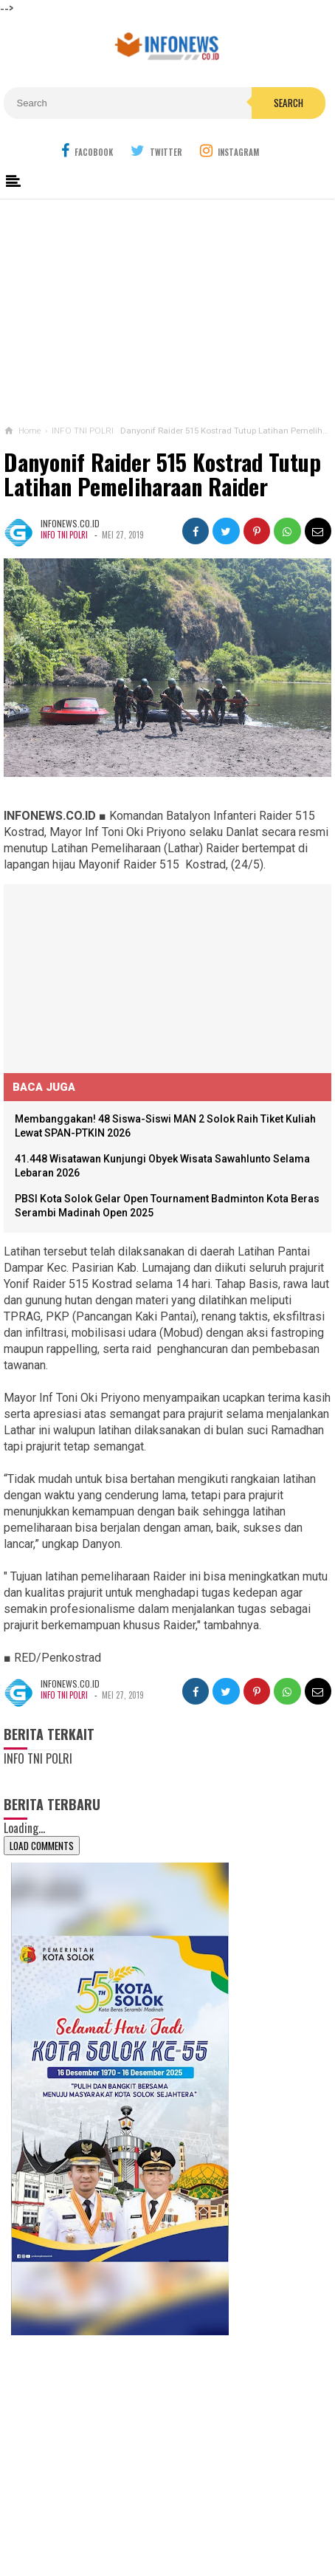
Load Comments (42, 1845)
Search (288, 102)
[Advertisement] (167, 309)
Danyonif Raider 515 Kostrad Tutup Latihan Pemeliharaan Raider (162, 474)
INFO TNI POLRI (65, 535)
